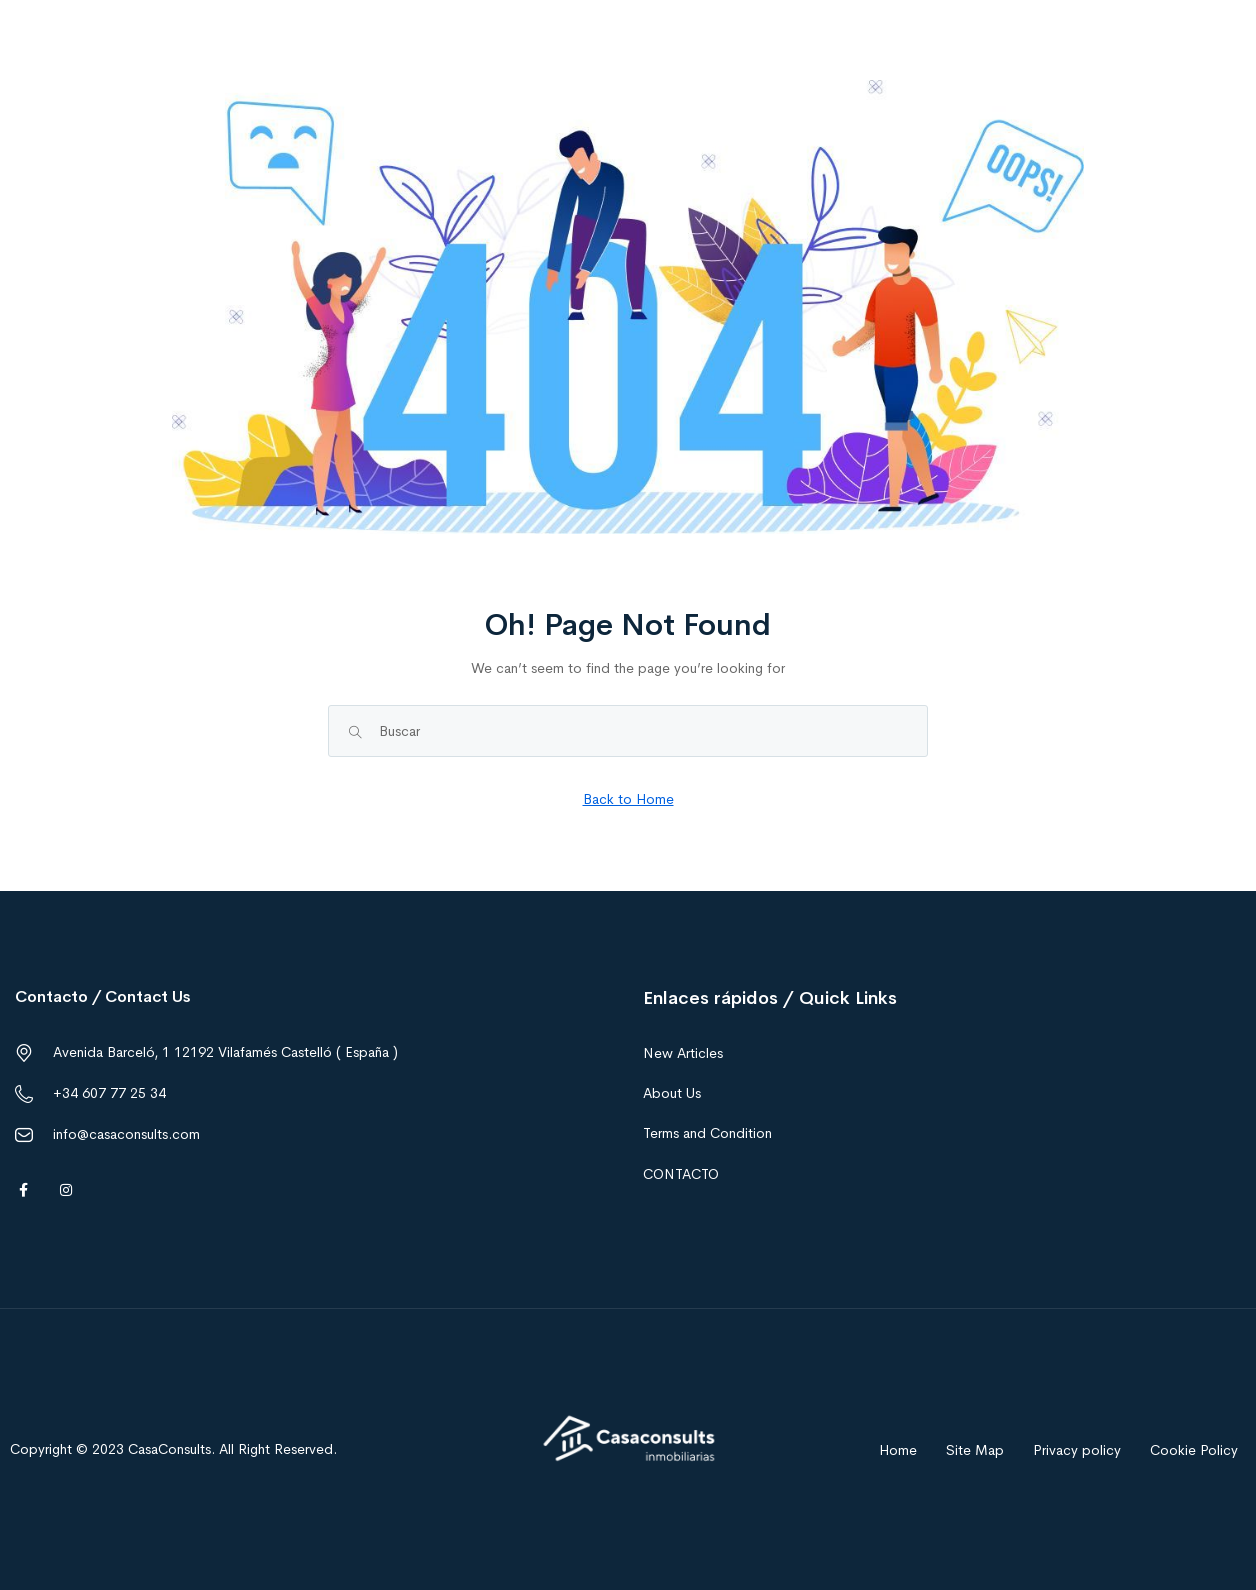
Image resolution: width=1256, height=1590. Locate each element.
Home (898, 1450)
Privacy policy (1077, 1450)
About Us (672, 1093)
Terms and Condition (707, 1133)
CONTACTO (681, 1174)
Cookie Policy (1194, 1450)
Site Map (975, 1450)
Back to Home (628, 799)
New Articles (683, 1053)
